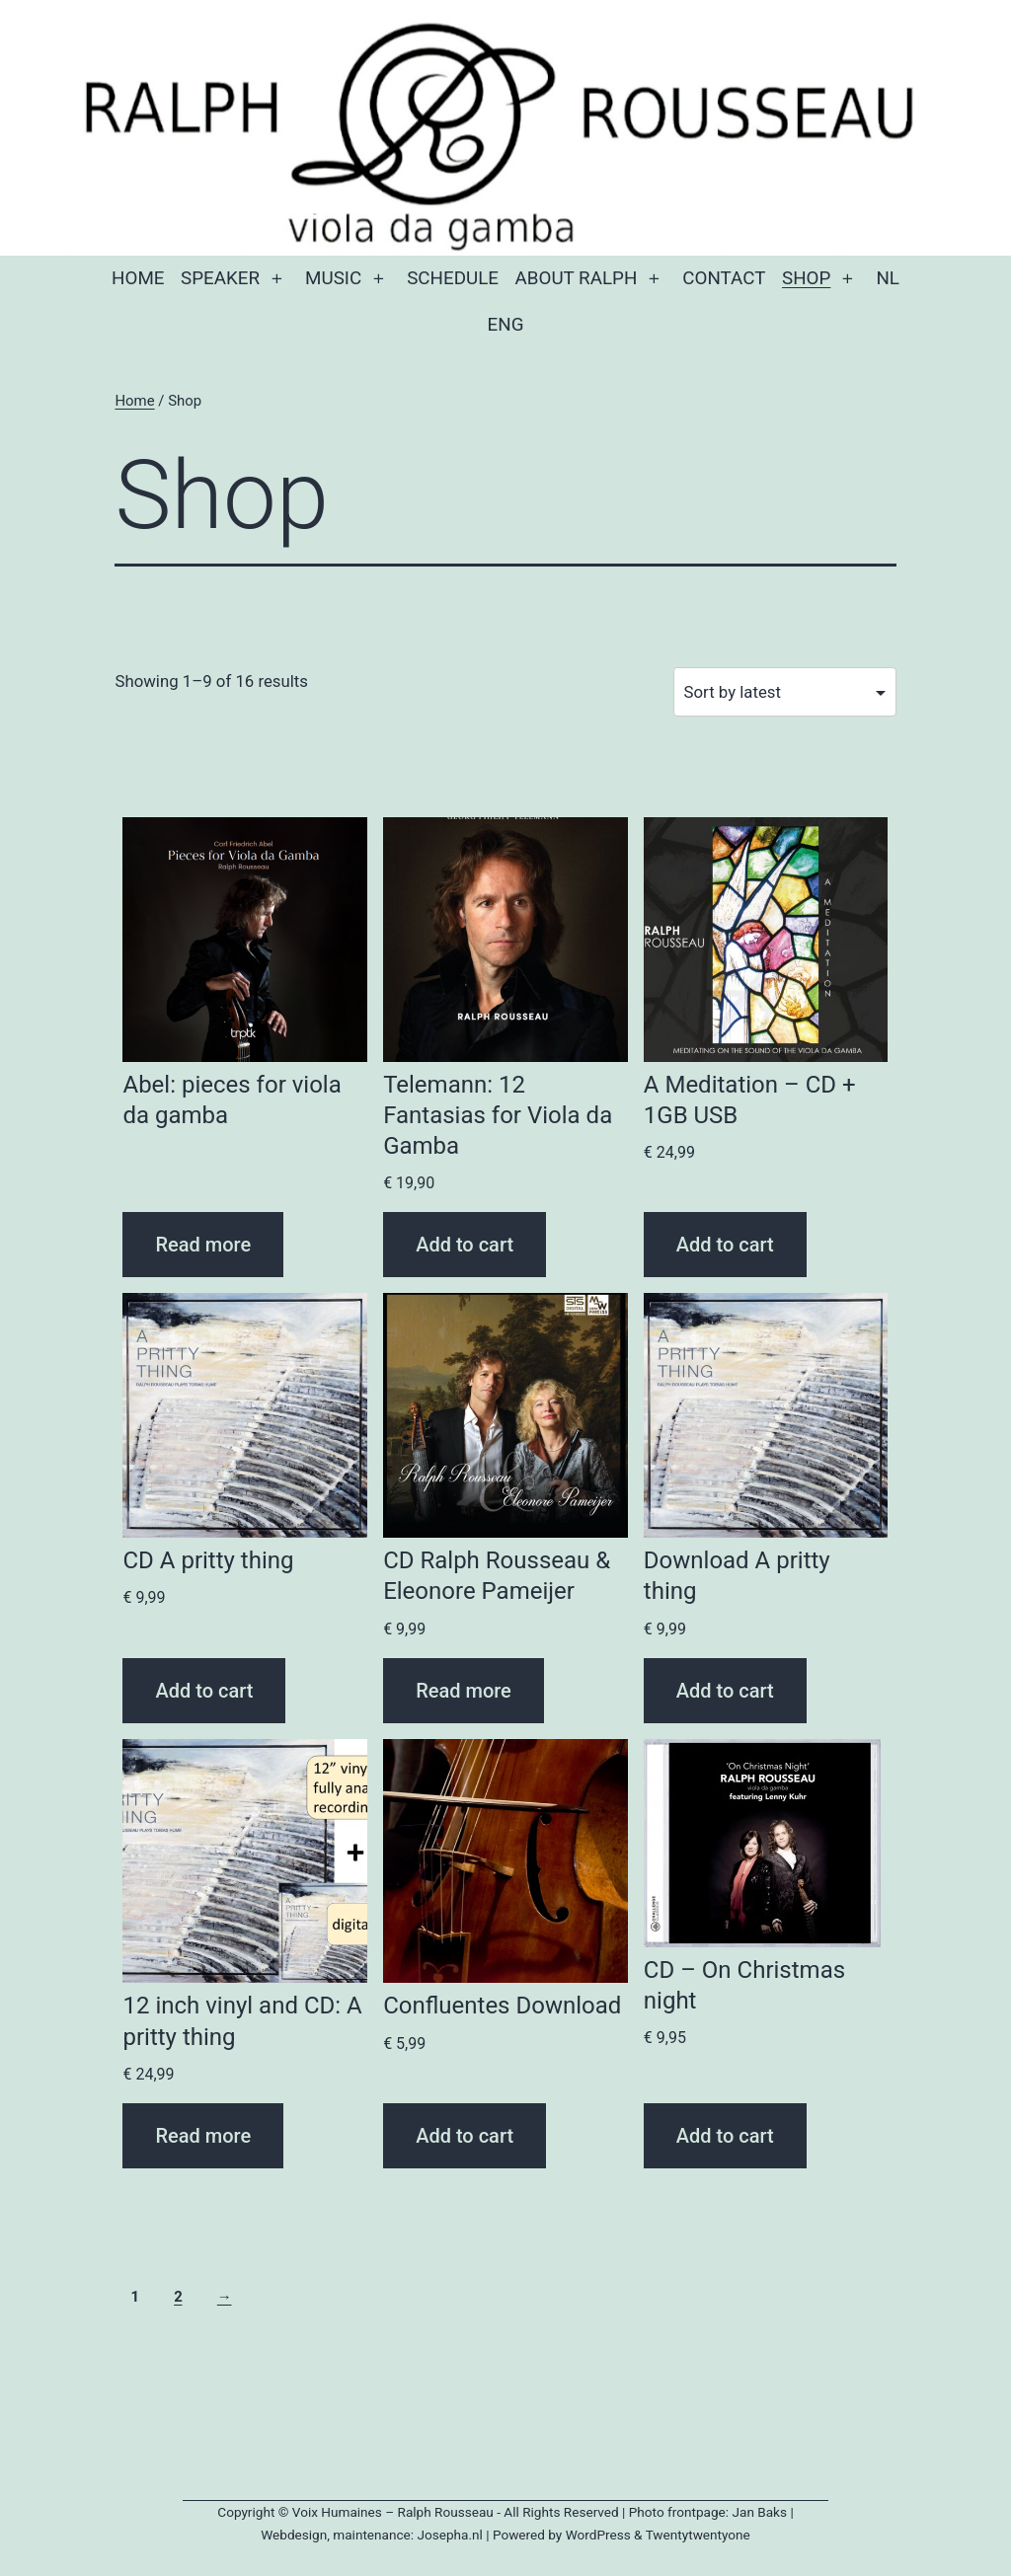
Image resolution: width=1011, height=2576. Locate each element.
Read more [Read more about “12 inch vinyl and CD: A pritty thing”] (203, 2136)
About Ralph (576, 278)
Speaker (220, 278)
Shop (806, 278)
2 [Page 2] (178, 2297)
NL (887, 278)
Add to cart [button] (464, 1244)
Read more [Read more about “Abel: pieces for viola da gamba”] (203, 1244)
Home (138, 278)
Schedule (453, 278)
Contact (723, 278)
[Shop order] (784, 692)
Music (333, 278)
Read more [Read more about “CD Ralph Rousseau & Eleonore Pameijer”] (463, 1691)
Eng (506, 325)
